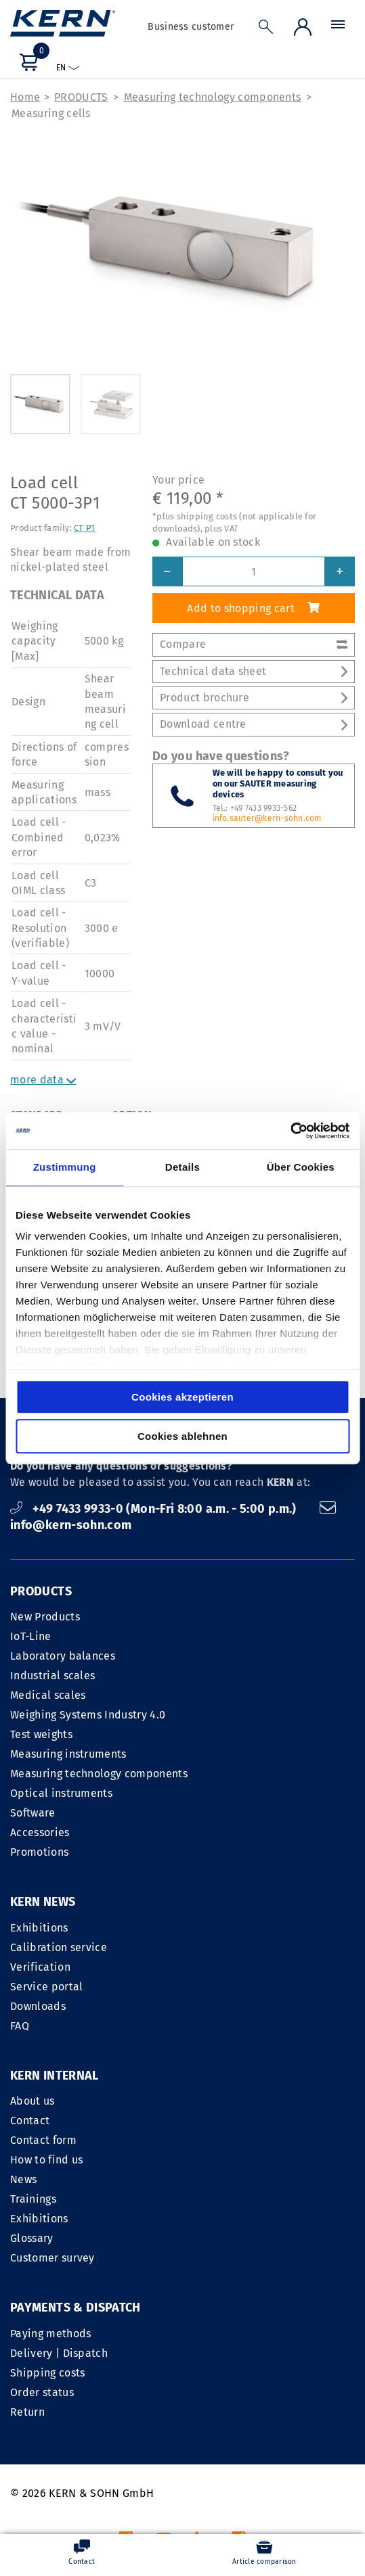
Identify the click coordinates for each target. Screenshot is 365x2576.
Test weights (41, 1734)
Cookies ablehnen (182, 1436)
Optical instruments (61, 1793)
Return (27, 2238)
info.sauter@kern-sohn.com (267, 818)
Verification (40, 1967)
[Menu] (338, 27)
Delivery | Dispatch (59, 2179)
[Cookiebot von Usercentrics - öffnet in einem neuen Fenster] (290, 1131)
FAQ (19, 2025)
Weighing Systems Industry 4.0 (87, 1714)
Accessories (40, 1832)
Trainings (211, 2025)
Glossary (209, 2065)
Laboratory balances (62, 1655)
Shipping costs (47, 2199)
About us (210, 1927)
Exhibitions (39, 1927)
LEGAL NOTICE (156, 2408)
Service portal (46, 1986)
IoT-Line (30, 1636)
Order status (42, 2218)
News (201, 2006)
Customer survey (230, 2084)
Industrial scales (52, 1675)
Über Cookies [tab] (301, 1167)
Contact (207, 1947)
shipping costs (256, 2504)
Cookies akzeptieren (182, 1397)
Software (33, 1812)
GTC (213, 2408)
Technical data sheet (253, 671)
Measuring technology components (212, 97)
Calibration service (58, 1947)
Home (25, 97)
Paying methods (50, 2159)
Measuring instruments (68, 1754)
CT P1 (84, 528)
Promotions (39, 1852)
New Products (45, 1616)
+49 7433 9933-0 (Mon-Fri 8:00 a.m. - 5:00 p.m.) (154, 1508)
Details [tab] (182, 1167)
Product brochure (253, 697)
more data (43, 1079)
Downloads (38, 2006)
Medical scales (47, 1695)
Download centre (253, 724)
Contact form (221, 1967)
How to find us (224, 1986)
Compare (253, 644)
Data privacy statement (294, 2408)
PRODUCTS (81, 97)
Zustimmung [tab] (64, 1167)
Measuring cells (51, 113)
